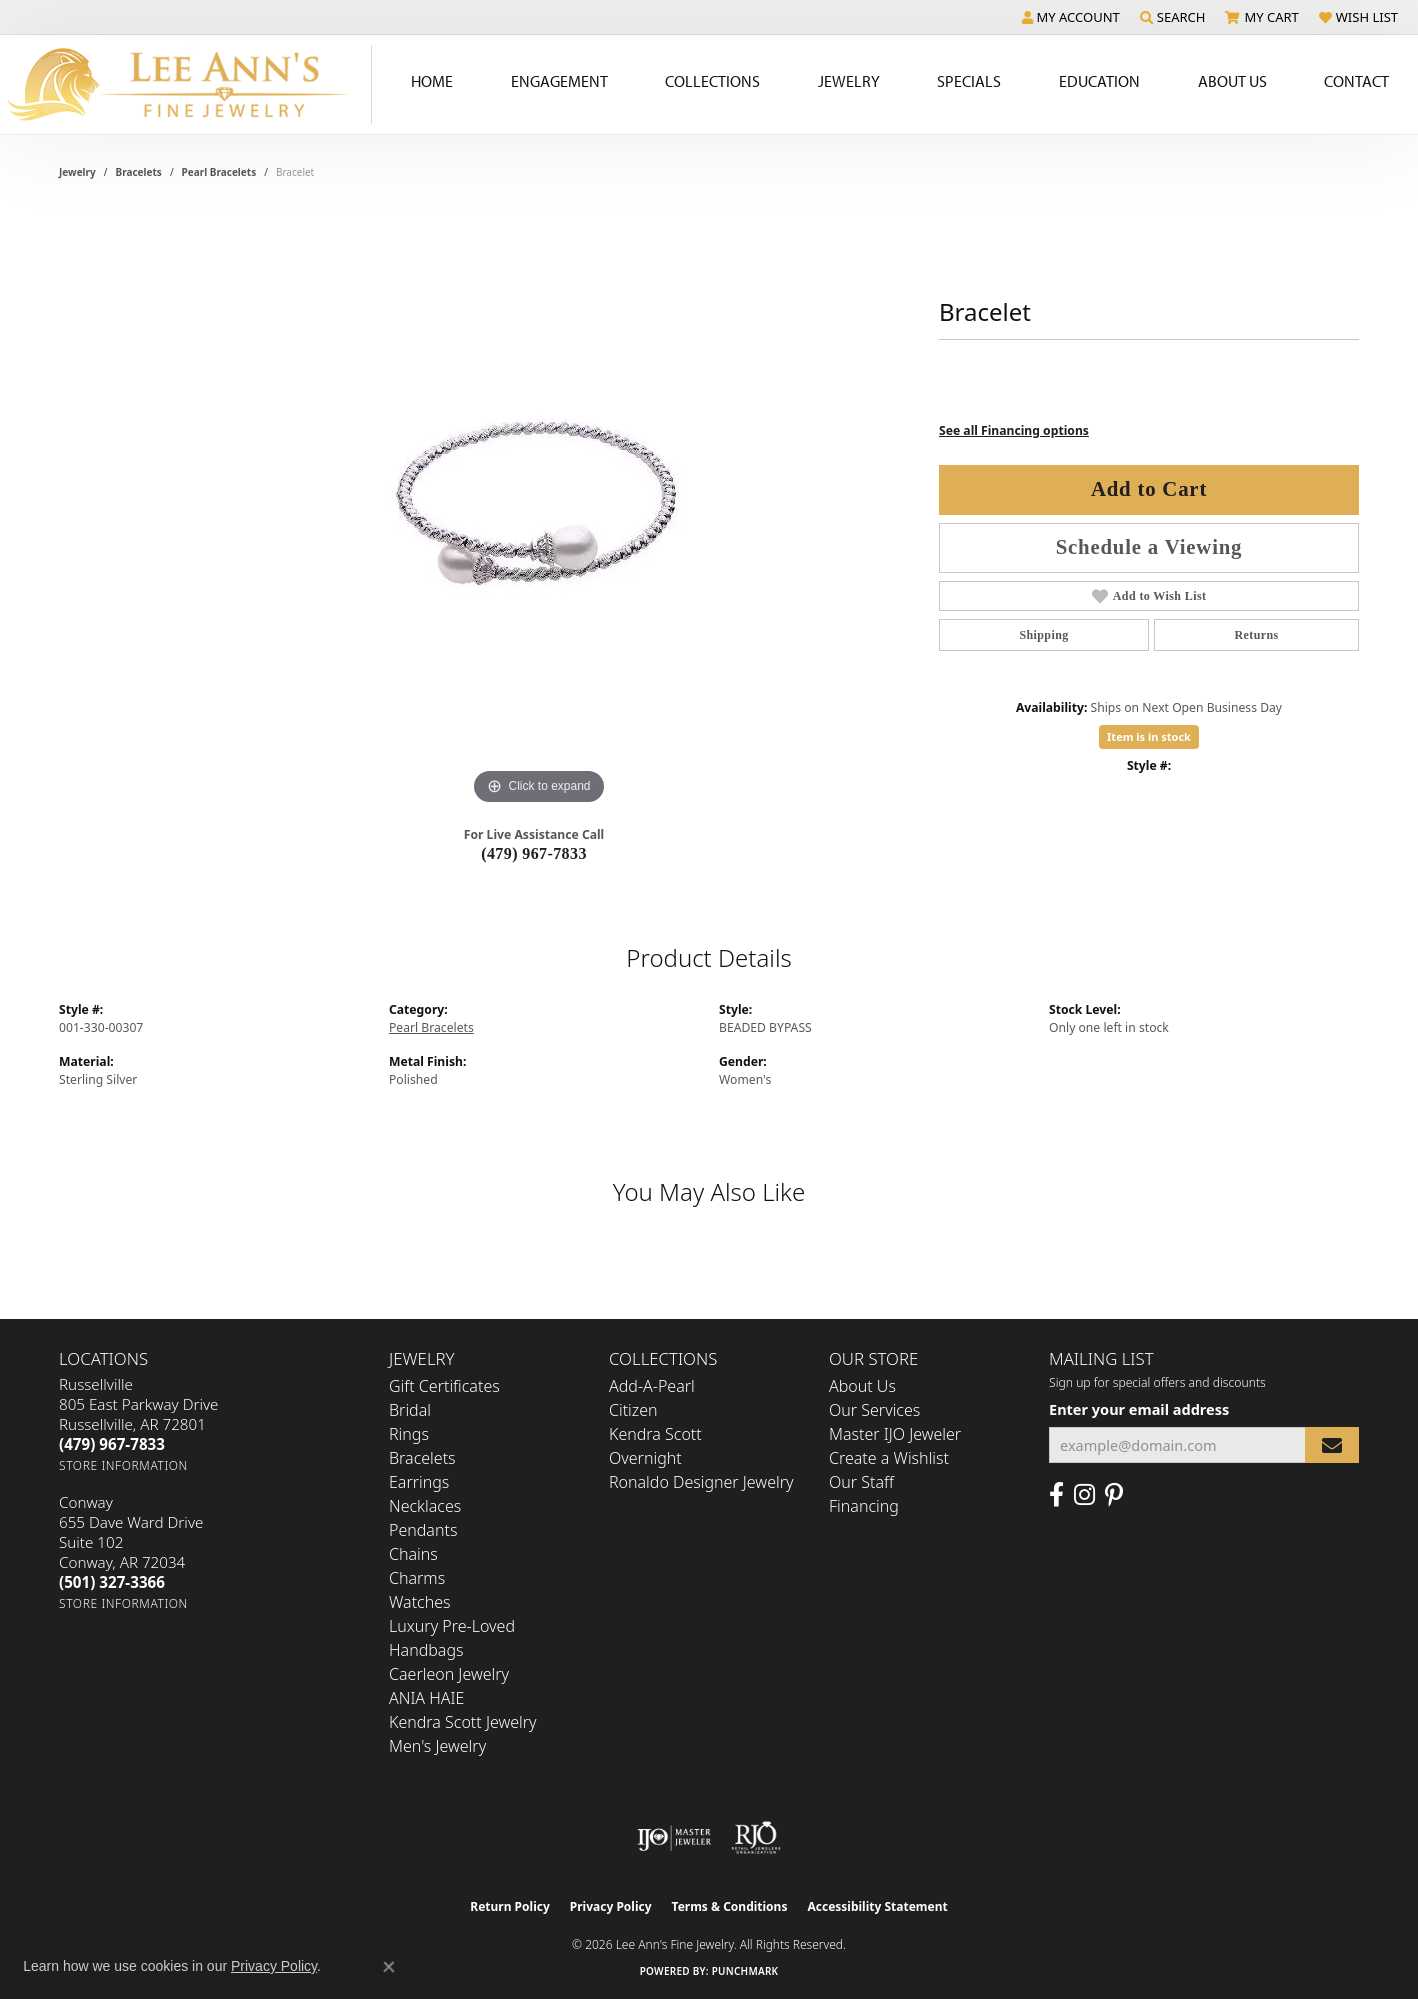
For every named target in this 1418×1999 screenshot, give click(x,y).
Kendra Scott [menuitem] (655, 1434)
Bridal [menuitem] (410, 1410)
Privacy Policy (611, 1906)
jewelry (77, 172)
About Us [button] (1232, 81)
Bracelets (139, 172)
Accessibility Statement (877, 1906)
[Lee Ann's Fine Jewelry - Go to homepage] (186, 84)
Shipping (1043, 635)
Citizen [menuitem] (633, 1410)
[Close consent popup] (389, 1967)
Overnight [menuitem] (645, 1458)
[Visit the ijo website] (674, 1838)
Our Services (874, 1410)
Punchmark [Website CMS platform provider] (745, 1971)
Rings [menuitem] (409, 1434)
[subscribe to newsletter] (1332, 1445)
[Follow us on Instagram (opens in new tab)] (1084, 1495)
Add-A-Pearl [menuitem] (652, 1386)
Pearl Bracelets (219, 172)
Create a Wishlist (889, 1458)
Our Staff (861, 1482)
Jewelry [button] (849, 81)
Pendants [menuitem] (423, 1530)
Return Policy (510, 1906)
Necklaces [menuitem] (425, 1506)
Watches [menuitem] (420, 1602)
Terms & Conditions (730, 1906)
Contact (1356, 81)
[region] (539, 510)
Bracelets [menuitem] (422, 1458)
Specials (969, 81)
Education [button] (1099, 81)
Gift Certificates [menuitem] (444, 1386)
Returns (1256, 635)
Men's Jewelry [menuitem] (437, 1746)
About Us (862, 1386)
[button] (1071, 17)
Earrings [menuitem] (419, 1482)
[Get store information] (123, 1465)
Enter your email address (1139, 1409)
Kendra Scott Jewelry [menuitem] (463, 1722)
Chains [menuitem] (413, 1554)
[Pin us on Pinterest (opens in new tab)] (1114, 1495)
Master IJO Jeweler (895, 1434)
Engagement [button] (559, 81)
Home (432, 81)
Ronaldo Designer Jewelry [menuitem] (701, 1482)
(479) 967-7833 (534, 853)
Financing (864, 1506)
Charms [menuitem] (417, 1578)
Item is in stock (1149, 736)
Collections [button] (712, 81)
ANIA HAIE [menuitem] (426, 1698)
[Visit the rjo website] (756, 1838)
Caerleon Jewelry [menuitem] (449, 1674)
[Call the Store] (112, 1444)
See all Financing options (1014, 430)
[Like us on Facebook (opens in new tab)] (1056, 1495)
